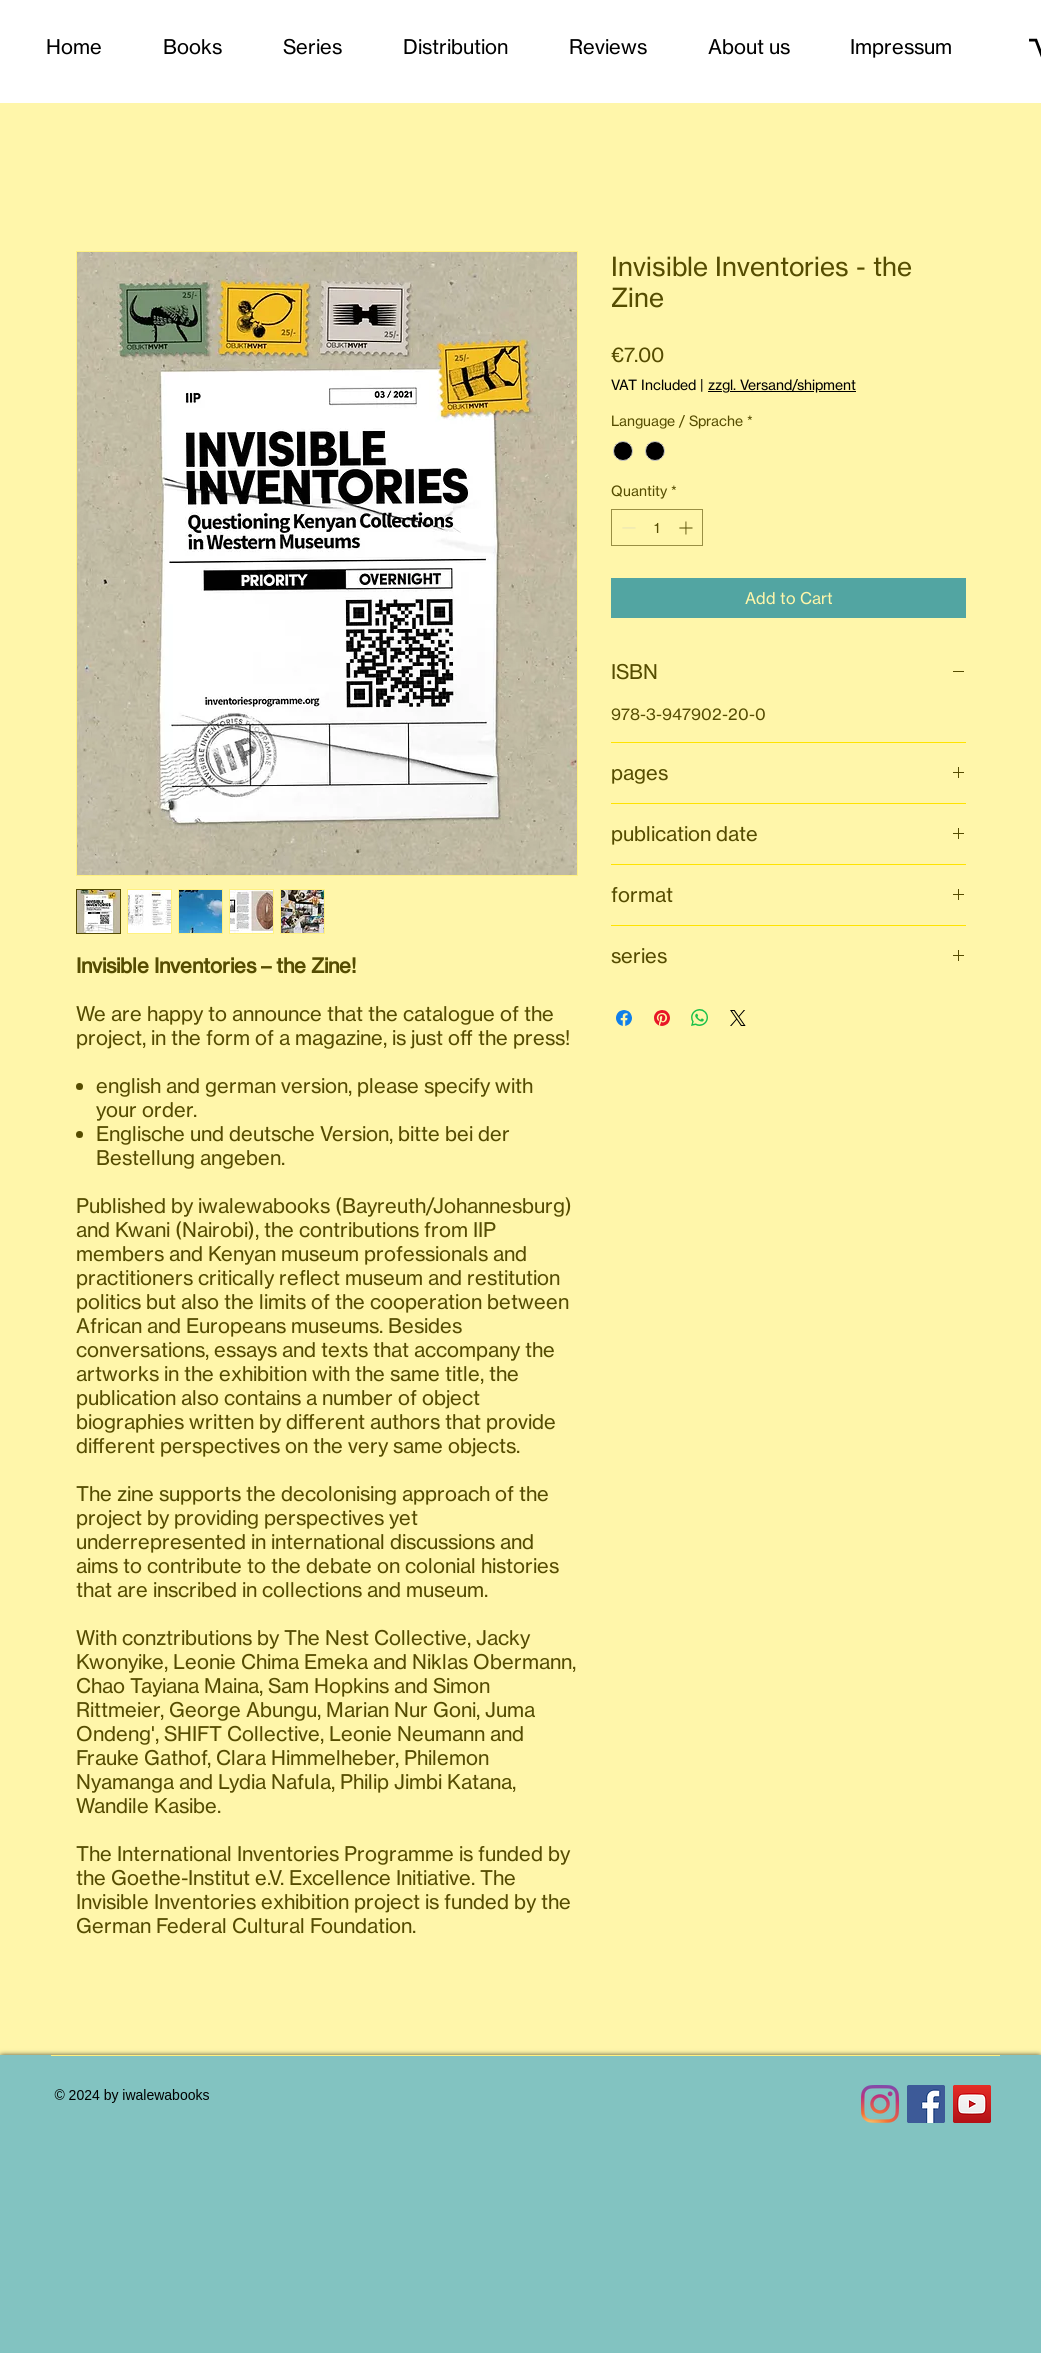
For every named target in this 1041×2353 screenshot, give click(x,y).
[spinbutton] (657, 527)
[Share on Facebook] (624, 1018)
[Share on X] (738, 1018)
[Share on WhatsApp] (700, 1018)
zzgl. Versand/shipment (782, 384)
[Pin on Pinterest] (662, 1018)
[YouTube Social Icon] (972, 2104)
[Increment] (687, 527)
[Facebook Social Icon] (926, 2104)
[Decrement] (626, 527)
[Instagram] (880, 2104)
